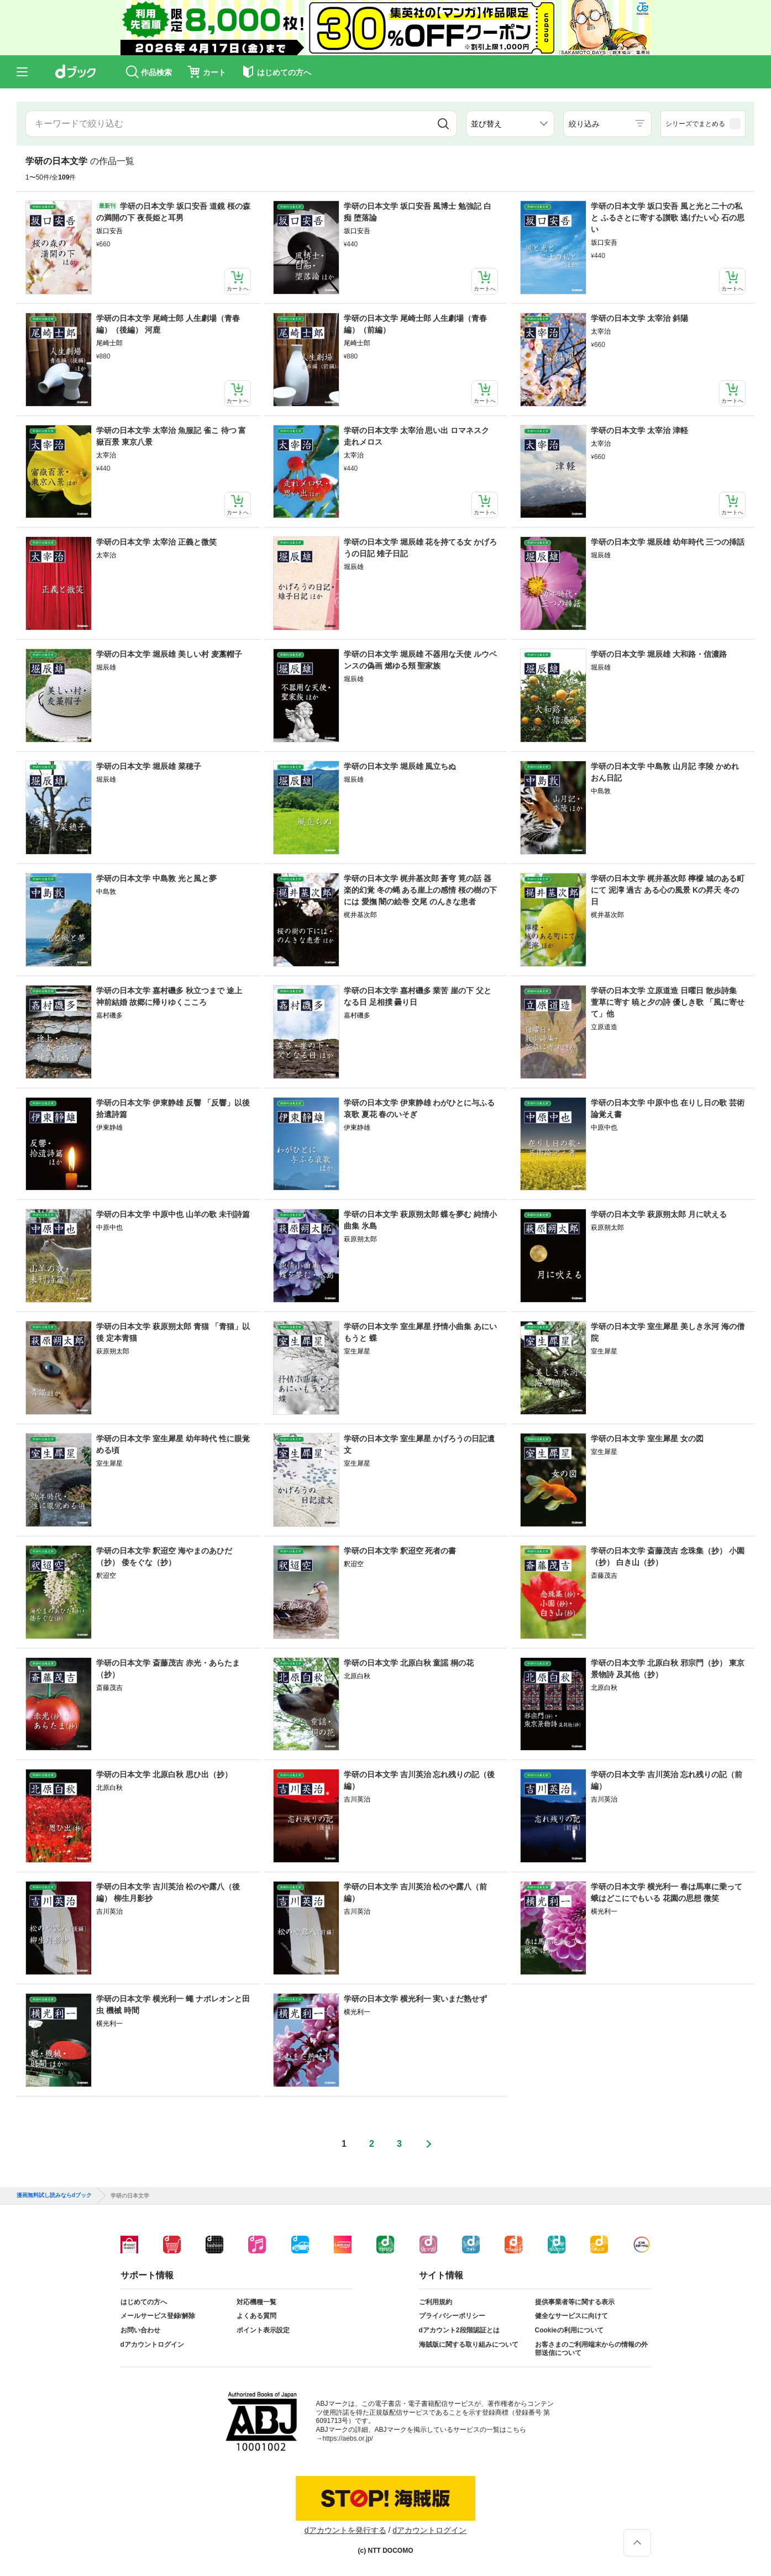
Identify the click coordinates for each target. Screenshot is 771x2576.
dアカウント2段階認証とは (459, 2330)
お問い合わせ (140, 2330)
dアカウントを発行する (345, 2530)
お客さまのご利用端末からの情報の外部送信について (591, 2349)
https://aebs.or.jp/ (348, 2438)
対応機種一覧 (256, 2302)
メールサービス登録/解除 (157, 2316)
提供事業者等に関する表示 (575, 2302)
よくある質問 (256, 2316)
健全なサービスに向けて (571, 2316)
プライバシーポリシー (452, 2316)
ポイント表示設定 (263, 2330)
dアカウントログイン (152, 2344)
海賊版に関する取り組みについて (468, 2344)
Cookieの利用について (569, 2330)
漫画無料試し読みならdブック (54, 2195)
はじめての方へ (143, 2302)
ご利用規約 (435, 2302)
